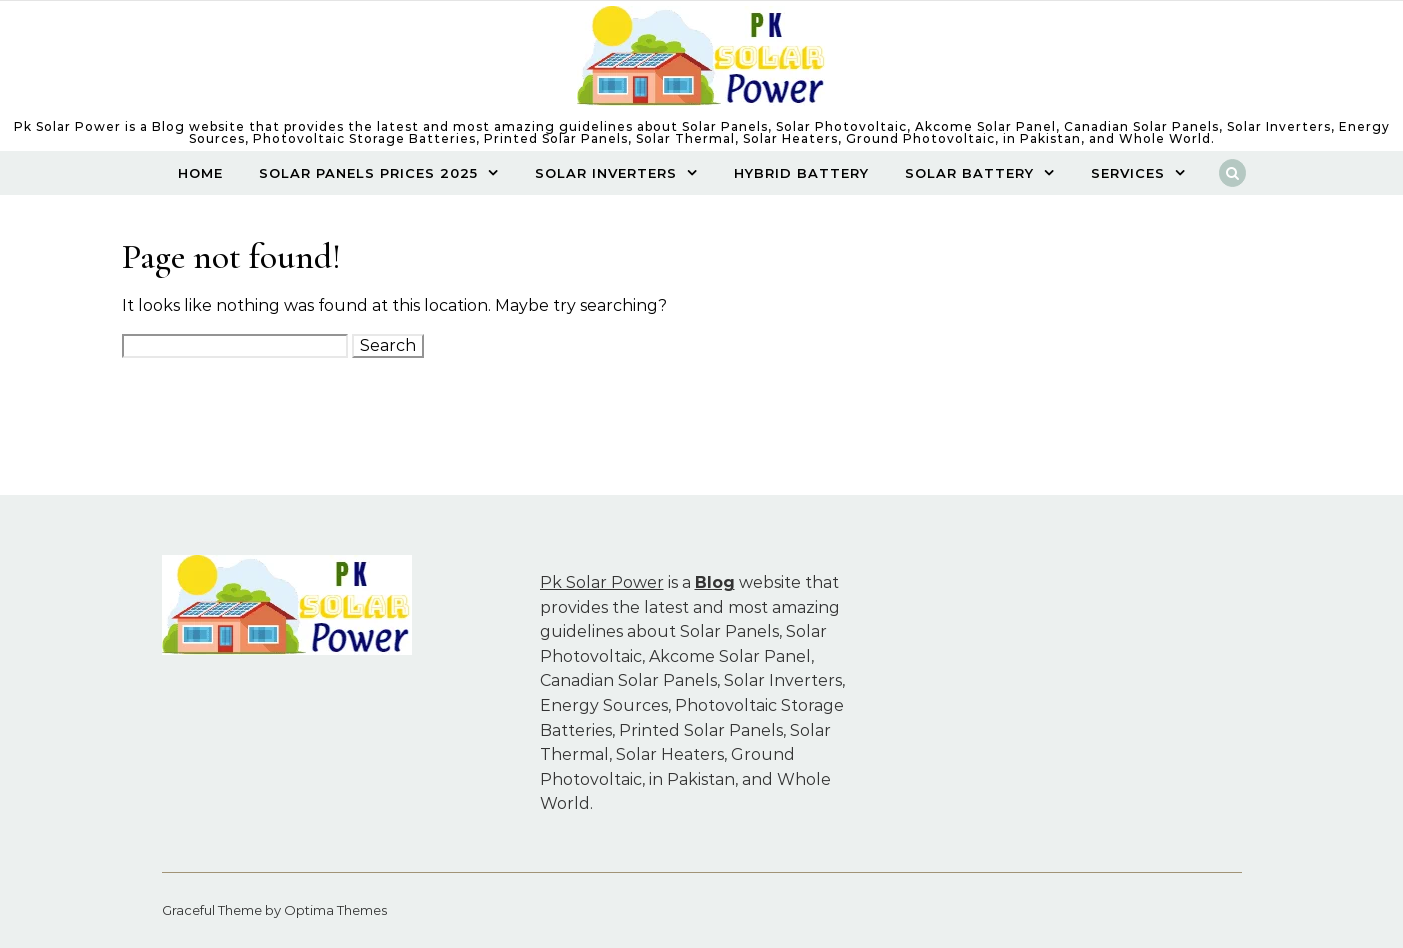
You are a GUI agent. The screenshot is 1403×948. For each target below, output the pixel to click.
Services (1128, 173)
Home (200, 173)
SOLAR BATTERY (969, 173)
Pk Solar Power (602, 582)
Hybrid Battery (801, 173)
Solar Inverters (606, 173)
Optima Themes (335, 910)
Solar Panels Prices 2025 (368, 173)
